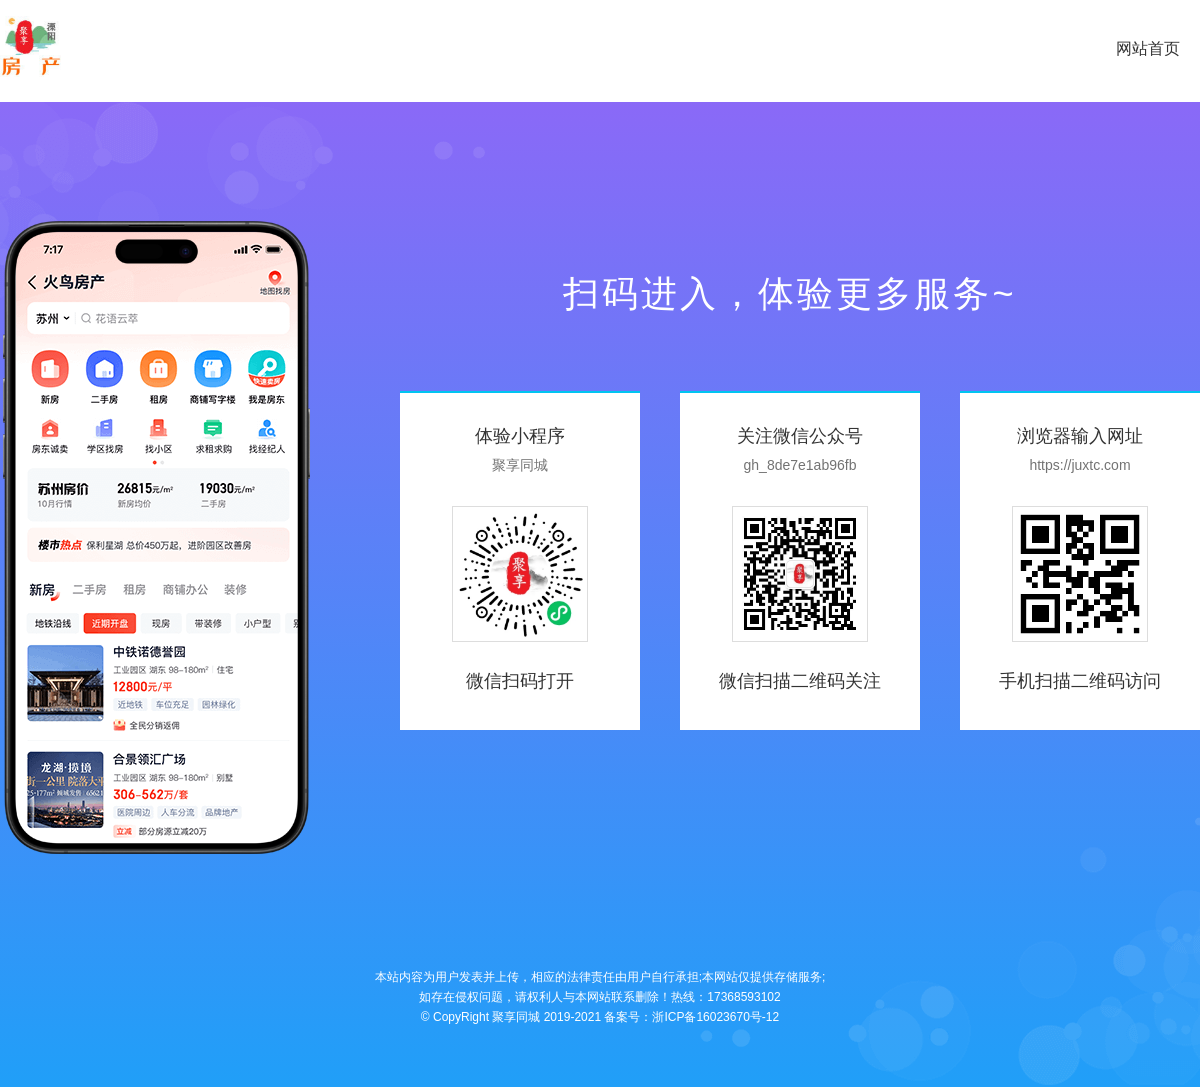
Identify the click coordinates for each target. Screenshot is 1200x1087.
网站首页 (1148, 48)
